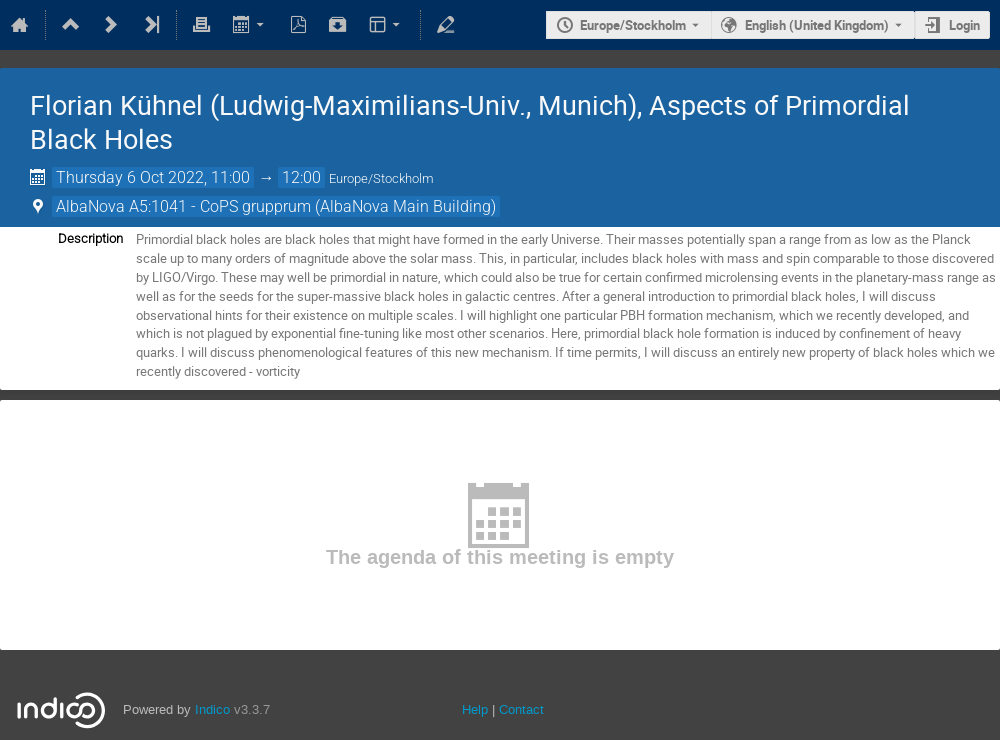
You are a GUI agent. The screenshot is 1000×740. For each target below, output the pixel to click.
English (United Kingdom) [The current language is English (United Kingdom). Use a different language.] (817, 25)
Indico (212, 709)
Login (964, 25)
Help (475, 709)
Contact (521, 709)
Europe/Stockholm (633, 25)
